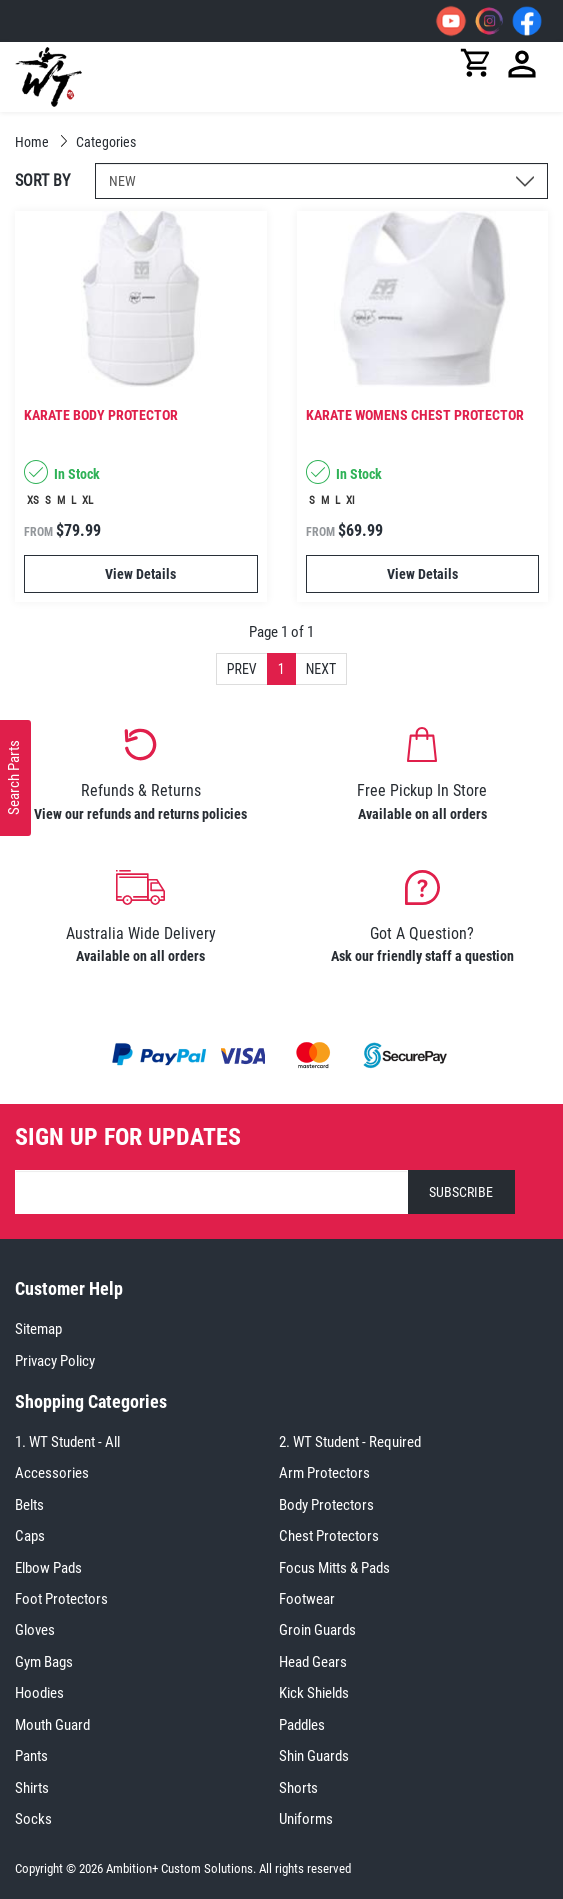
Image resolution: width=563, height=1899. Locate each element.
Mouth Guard (52, 1725)
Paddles (302, 1725)
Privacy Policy (55, 1361)
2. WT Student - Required (350, 1442)
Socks (33, 1819)
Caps (30, 1536)
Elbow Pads (48, 1568)
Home (33, 142)
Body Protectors (326, 1505)
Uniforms (306, 1819)
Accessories (52, 1473)
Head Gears (313, 1662)
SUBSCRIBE (461, 1192)
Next (321, 669)
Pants (31, 1756)
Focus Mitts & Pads (334, 1568)
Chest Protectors (329, 1536)
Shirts (32, 1788)
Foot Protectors (61, 1599)
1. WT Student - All (67, 1442)
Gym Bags (44, 1662)
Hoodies (39, 1693)
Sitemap (38, 1329)
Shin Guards (314, 1756)
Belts (29, 1505)
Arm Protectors (324, 1473)
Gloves (35, 1630)
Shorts (298, 1788)
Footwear (307, 1599)
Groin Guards (317, 1630)
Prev (242, 669)
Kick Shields (314, 1693)
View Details (140, 574)
